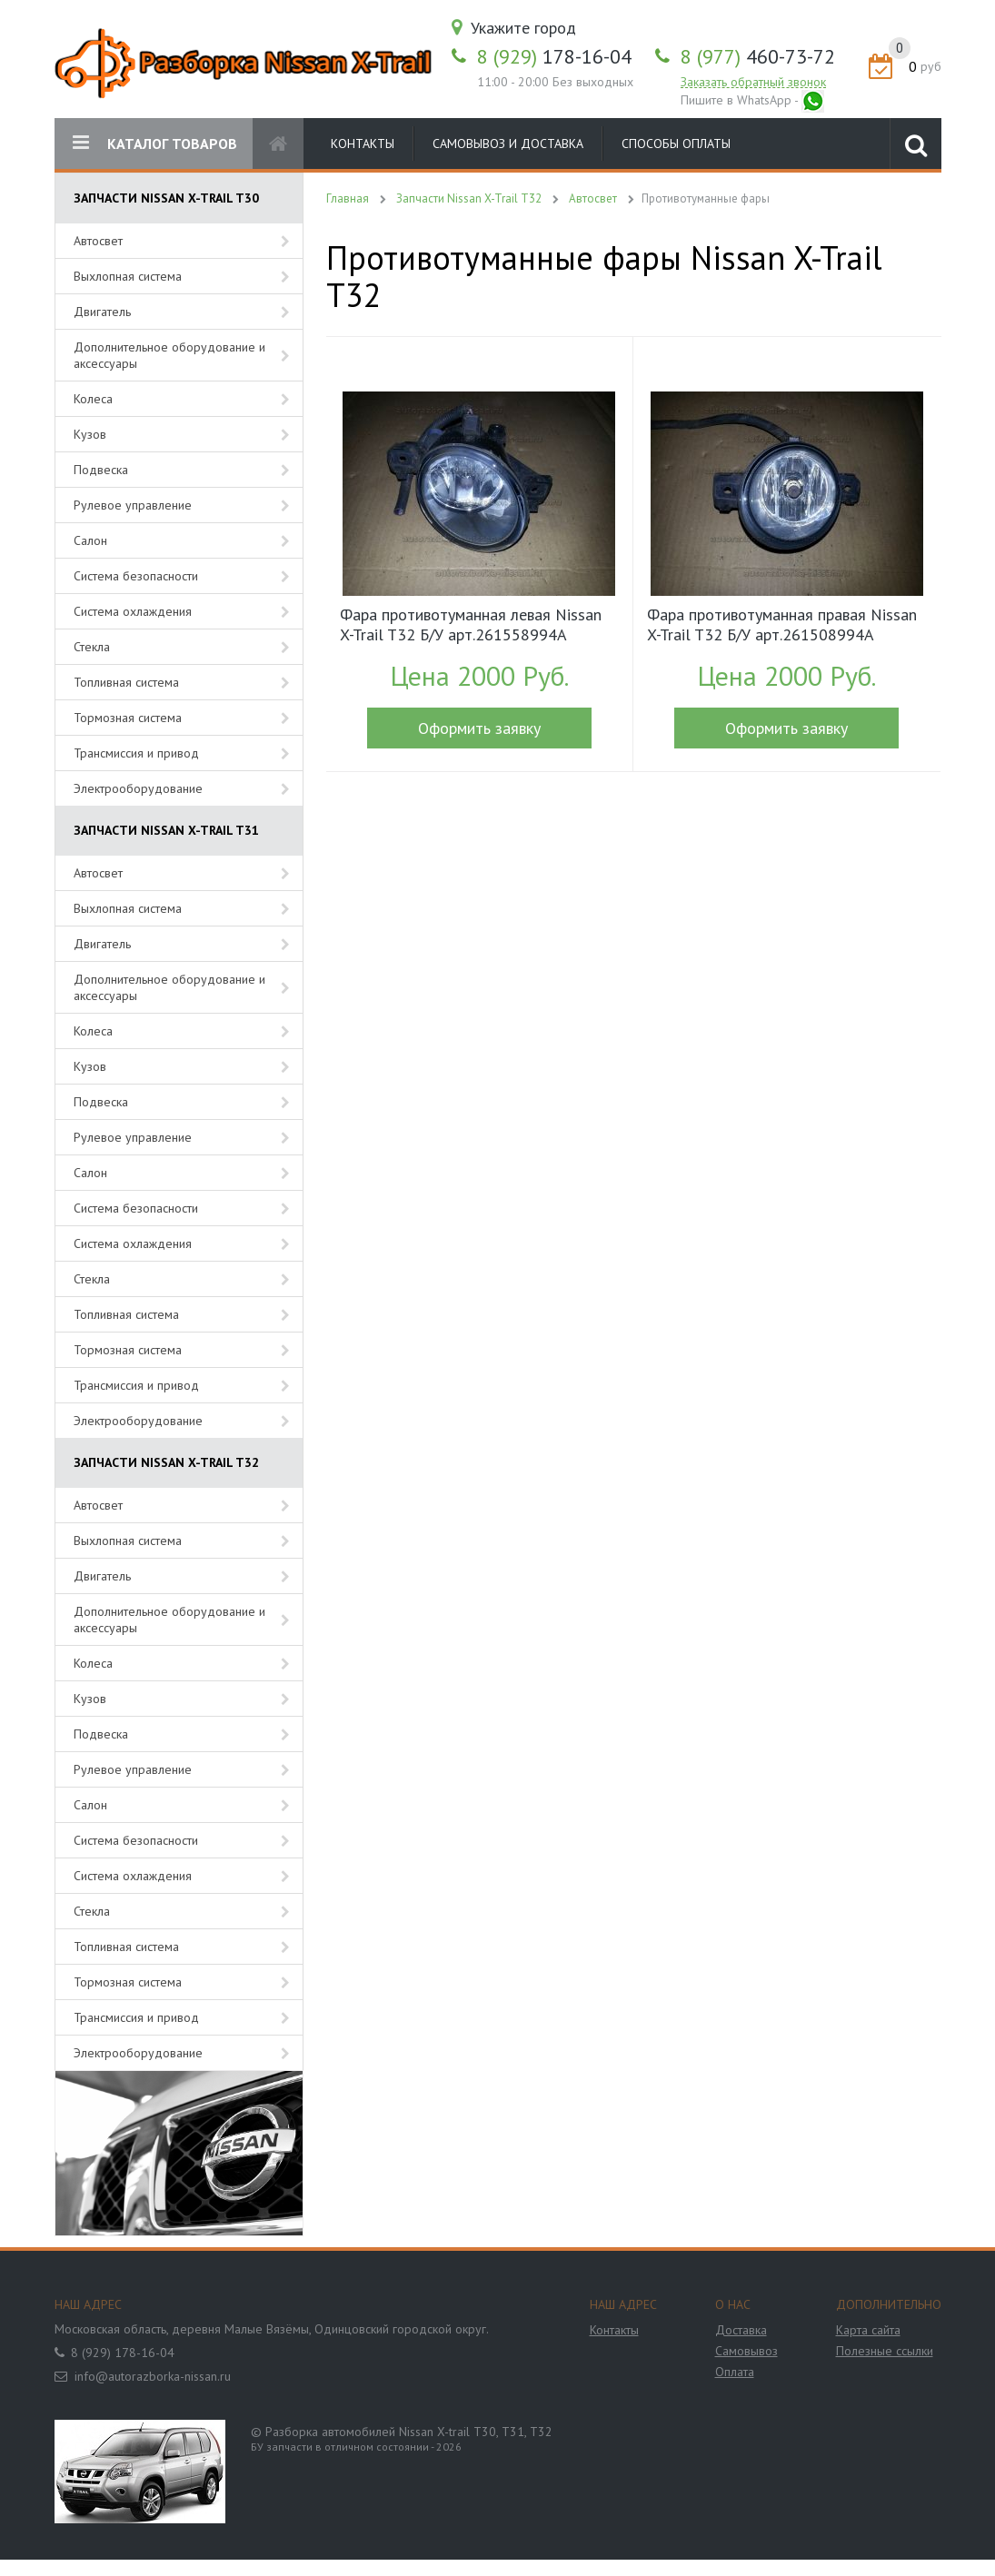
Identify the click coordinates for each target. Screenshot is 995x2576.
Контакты (362, 143)
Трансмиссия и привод (136, 753)
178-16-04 (554, 56)
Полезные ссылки (884, 2351)
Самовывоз (746, 2351)
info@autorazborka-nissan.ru (153, 2376)
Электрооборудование (138, 788)
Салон (90, 540)
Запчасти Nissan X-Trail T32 (469, 198)
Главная (347, 198)
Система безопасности (136, 576)
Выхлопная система (128, 276)
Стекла (92, 647)
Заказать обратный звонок (753, 82)
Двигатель (102, 311)
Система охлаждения (133, 611)
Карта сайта (868, 2330)
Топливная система (126, 682)
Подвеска (101, 469)
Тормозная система (128, 717)
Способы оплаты (676, 143)
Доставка (741, 2330)
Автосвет (98, 241)
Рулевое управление (133, 505)
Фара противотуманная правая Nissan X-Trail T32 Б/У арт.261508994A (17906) (782, 627)
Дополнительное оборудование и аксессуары (169, 355)
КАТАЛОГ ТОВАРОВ (155, 143)
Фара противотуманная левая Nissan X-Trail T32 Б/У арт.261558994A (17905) (471, 627)
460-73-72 (758, 56)
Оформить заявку (479, 728)
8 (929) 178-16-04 (122, 2352)
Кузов (90, 434)
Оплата (734, 2371)
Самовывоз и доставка (508, 143)
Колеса (93, 399)
